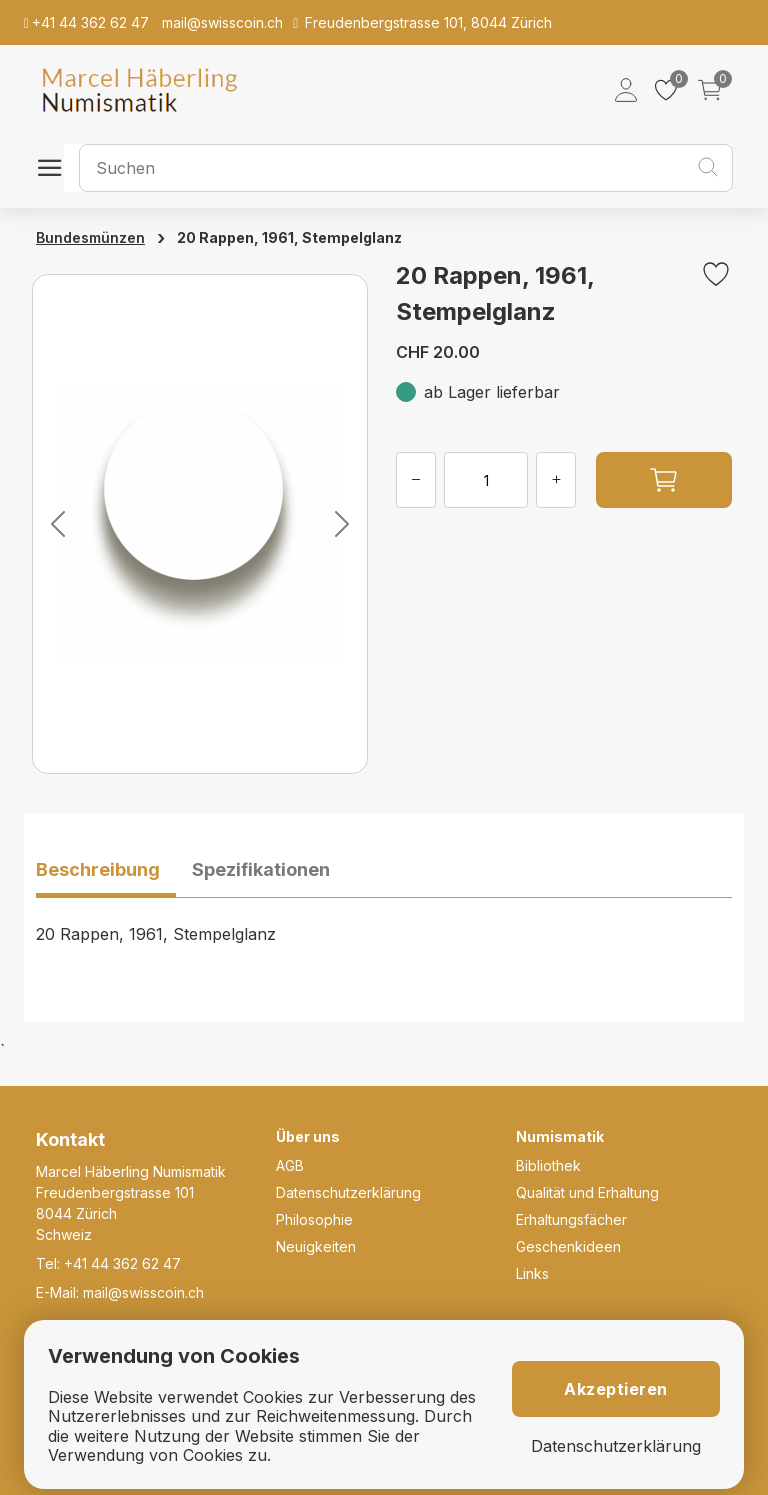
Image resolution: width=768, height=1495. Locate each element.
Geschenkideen (568, 1246)
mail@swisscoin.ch (143, 1292)
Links (532, 1273)
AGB (290, 1165)
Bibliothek (548, 1165)
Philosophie (314, 1219)
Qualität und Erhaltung (587, 1192)
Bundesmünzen (90, 237)
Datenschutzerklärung (348, 1192)
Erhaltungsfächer (571, 1219)
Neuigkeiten (316, 1246)
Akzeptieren (616, 1389)
